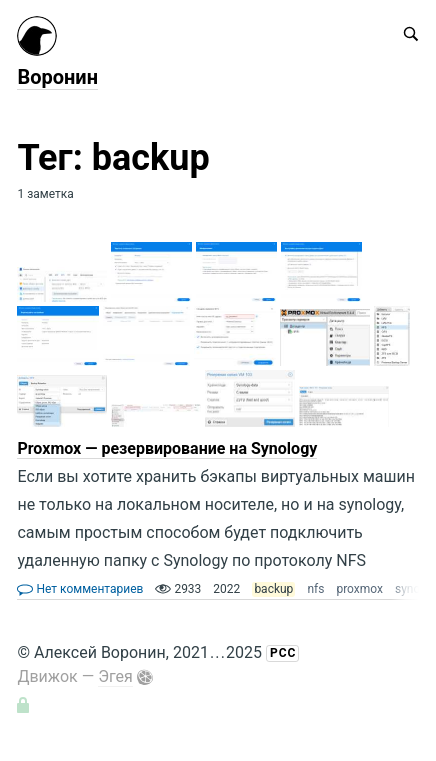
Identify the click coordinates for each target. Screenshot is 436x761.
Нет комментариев (80, 589)
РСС (283, 653)
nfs (315, 589)
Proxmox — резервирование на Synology (167, 448)
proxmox (359, 589)
